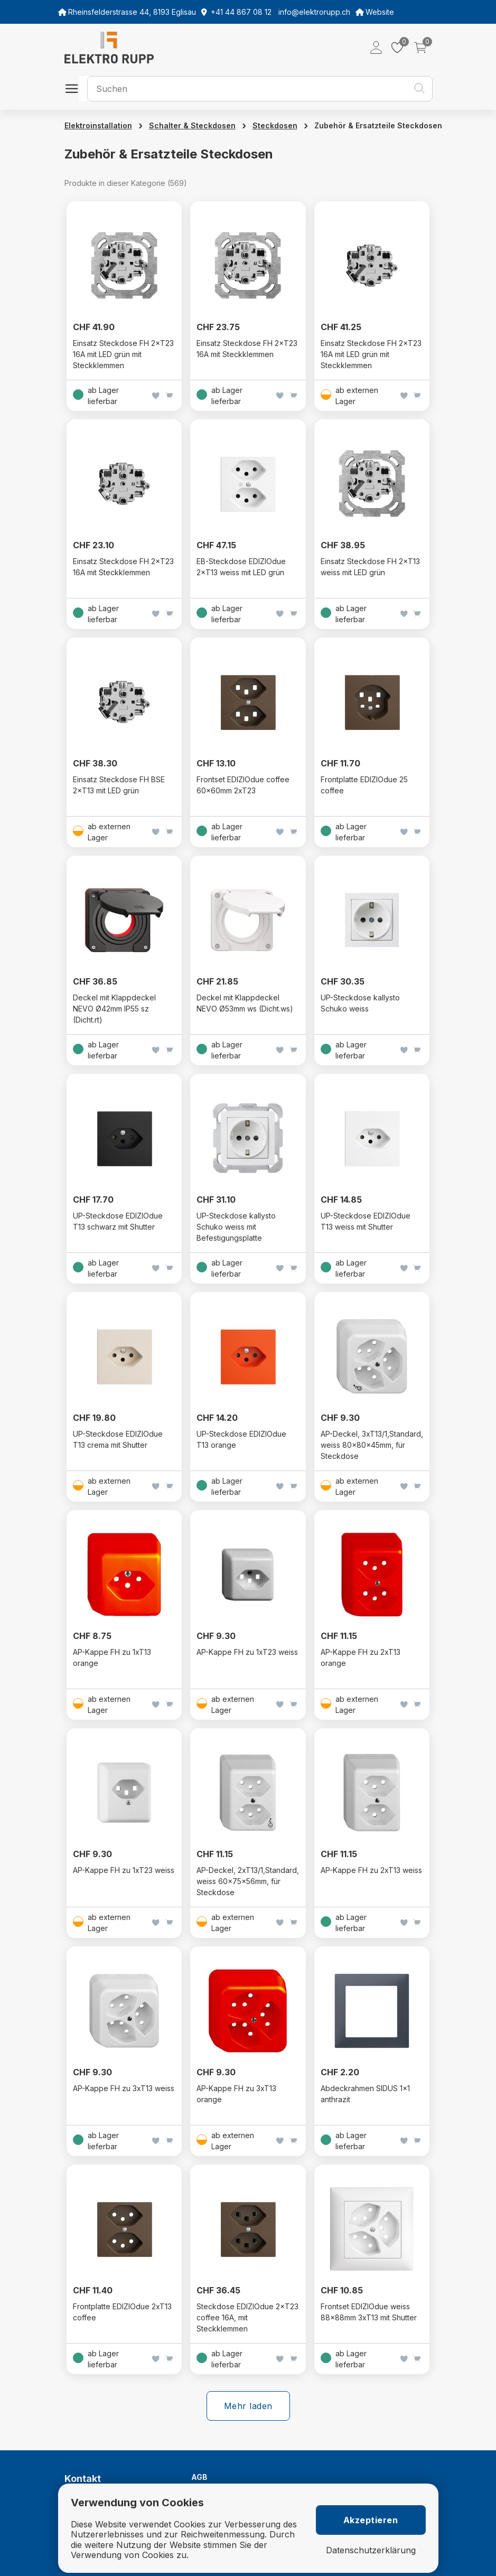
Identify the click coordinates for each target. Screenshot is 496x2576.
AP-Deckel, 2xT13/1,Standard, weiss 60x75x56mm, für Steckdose (247, 1881)
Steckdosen (274, 125)
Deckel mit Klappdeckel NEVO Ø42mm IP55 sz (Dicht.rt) (114, 1008)
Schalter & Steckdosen (192, 125)
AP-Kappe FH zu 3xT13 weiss (123, 2088)
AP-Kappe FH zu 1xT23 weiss (247, 1651)
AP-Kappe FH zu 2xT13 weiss (371, 1870)
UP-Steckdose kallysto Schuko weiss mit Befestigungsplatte (236, 1226)
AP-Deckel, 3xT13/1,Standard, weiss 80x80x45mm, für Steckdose (372, 1444)
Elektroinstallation (98, 125)
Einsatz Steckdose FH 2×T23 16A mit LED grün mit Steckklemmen (123, 354)
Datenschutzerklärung (371, 2550)
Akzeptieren (370, 2520)
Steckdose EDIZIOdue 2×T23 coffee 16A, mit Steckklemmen (247, 2317)
